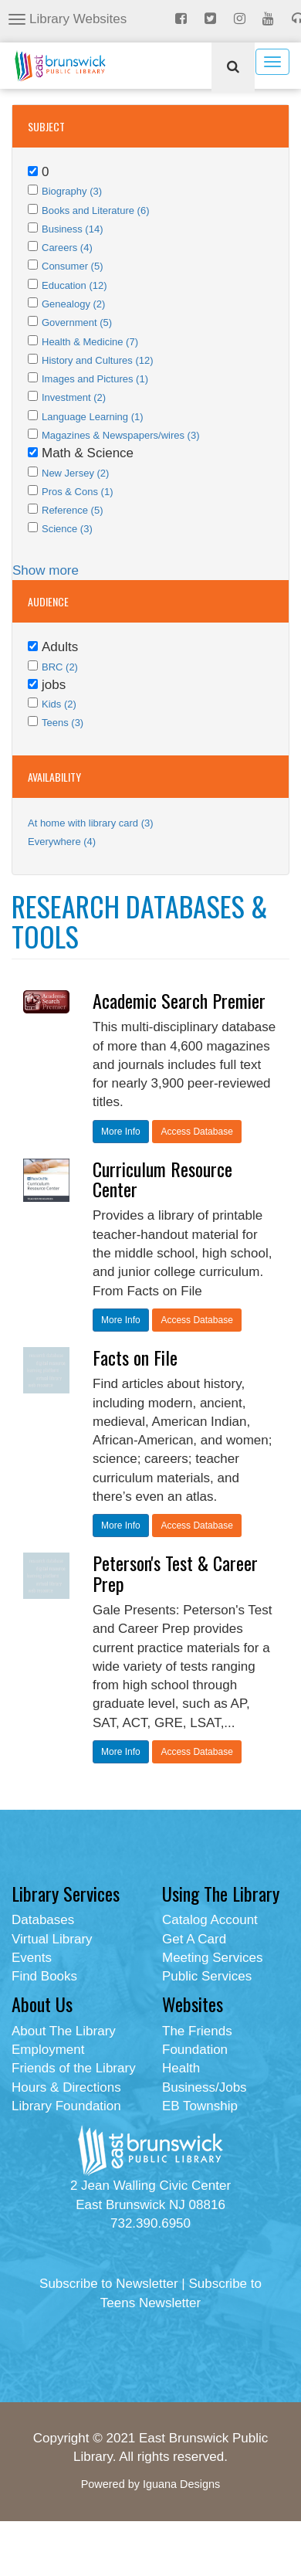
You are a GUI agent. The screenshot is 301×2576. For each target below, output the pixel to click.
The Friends (197, 2031)
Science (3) (67, 529)
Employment (48, 2049)
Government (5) (77, 322)
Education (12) (74, 285)
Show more (45, 570)
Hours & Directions (66, 2087)
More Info (120, 1131)
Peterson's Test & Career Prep (175, 1573)
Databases (43, 1919)
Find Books (44, 1976)
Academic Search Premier (179, 1000)
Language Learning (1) (93, 417)
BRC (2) (60, 667)
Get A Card (194, 1939)
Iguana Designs (181, 2484)
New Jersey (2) (75, 473)
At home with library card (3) (91, 823)
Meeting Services (212, 1957)
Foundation (195, 2049)
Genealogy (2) (73, 304)
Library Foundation (66, 2106)
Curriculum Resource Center (162, 1179)
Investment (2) (74, 397)
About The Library (64, 2031)
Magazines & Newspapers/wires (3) (120, 435)
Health (181, 2068)
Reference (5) (72, 510)
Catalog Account (210, 1919)
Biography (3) (72, 191)
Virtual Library (52, 1939)
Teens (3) (62, 722)
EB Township (200, 2106)
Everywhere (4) (62, 841)
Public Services (207, 1976)
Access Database (196, 1131)
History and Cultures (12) (98, 360)
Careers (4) (67, 247)
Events (32, 1957)
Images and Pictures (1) (95, 379)
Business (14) (72, 229)
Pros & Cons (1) (77, 491)
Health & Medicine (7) (90, 342)
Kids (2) (59, 704)
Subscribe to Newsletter (108, 2283)
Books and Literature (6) (95, 210)
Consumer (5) (72, 266)
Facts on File (135, 1357)
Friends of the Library (74, 2068)
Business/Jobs (204, 2087)
